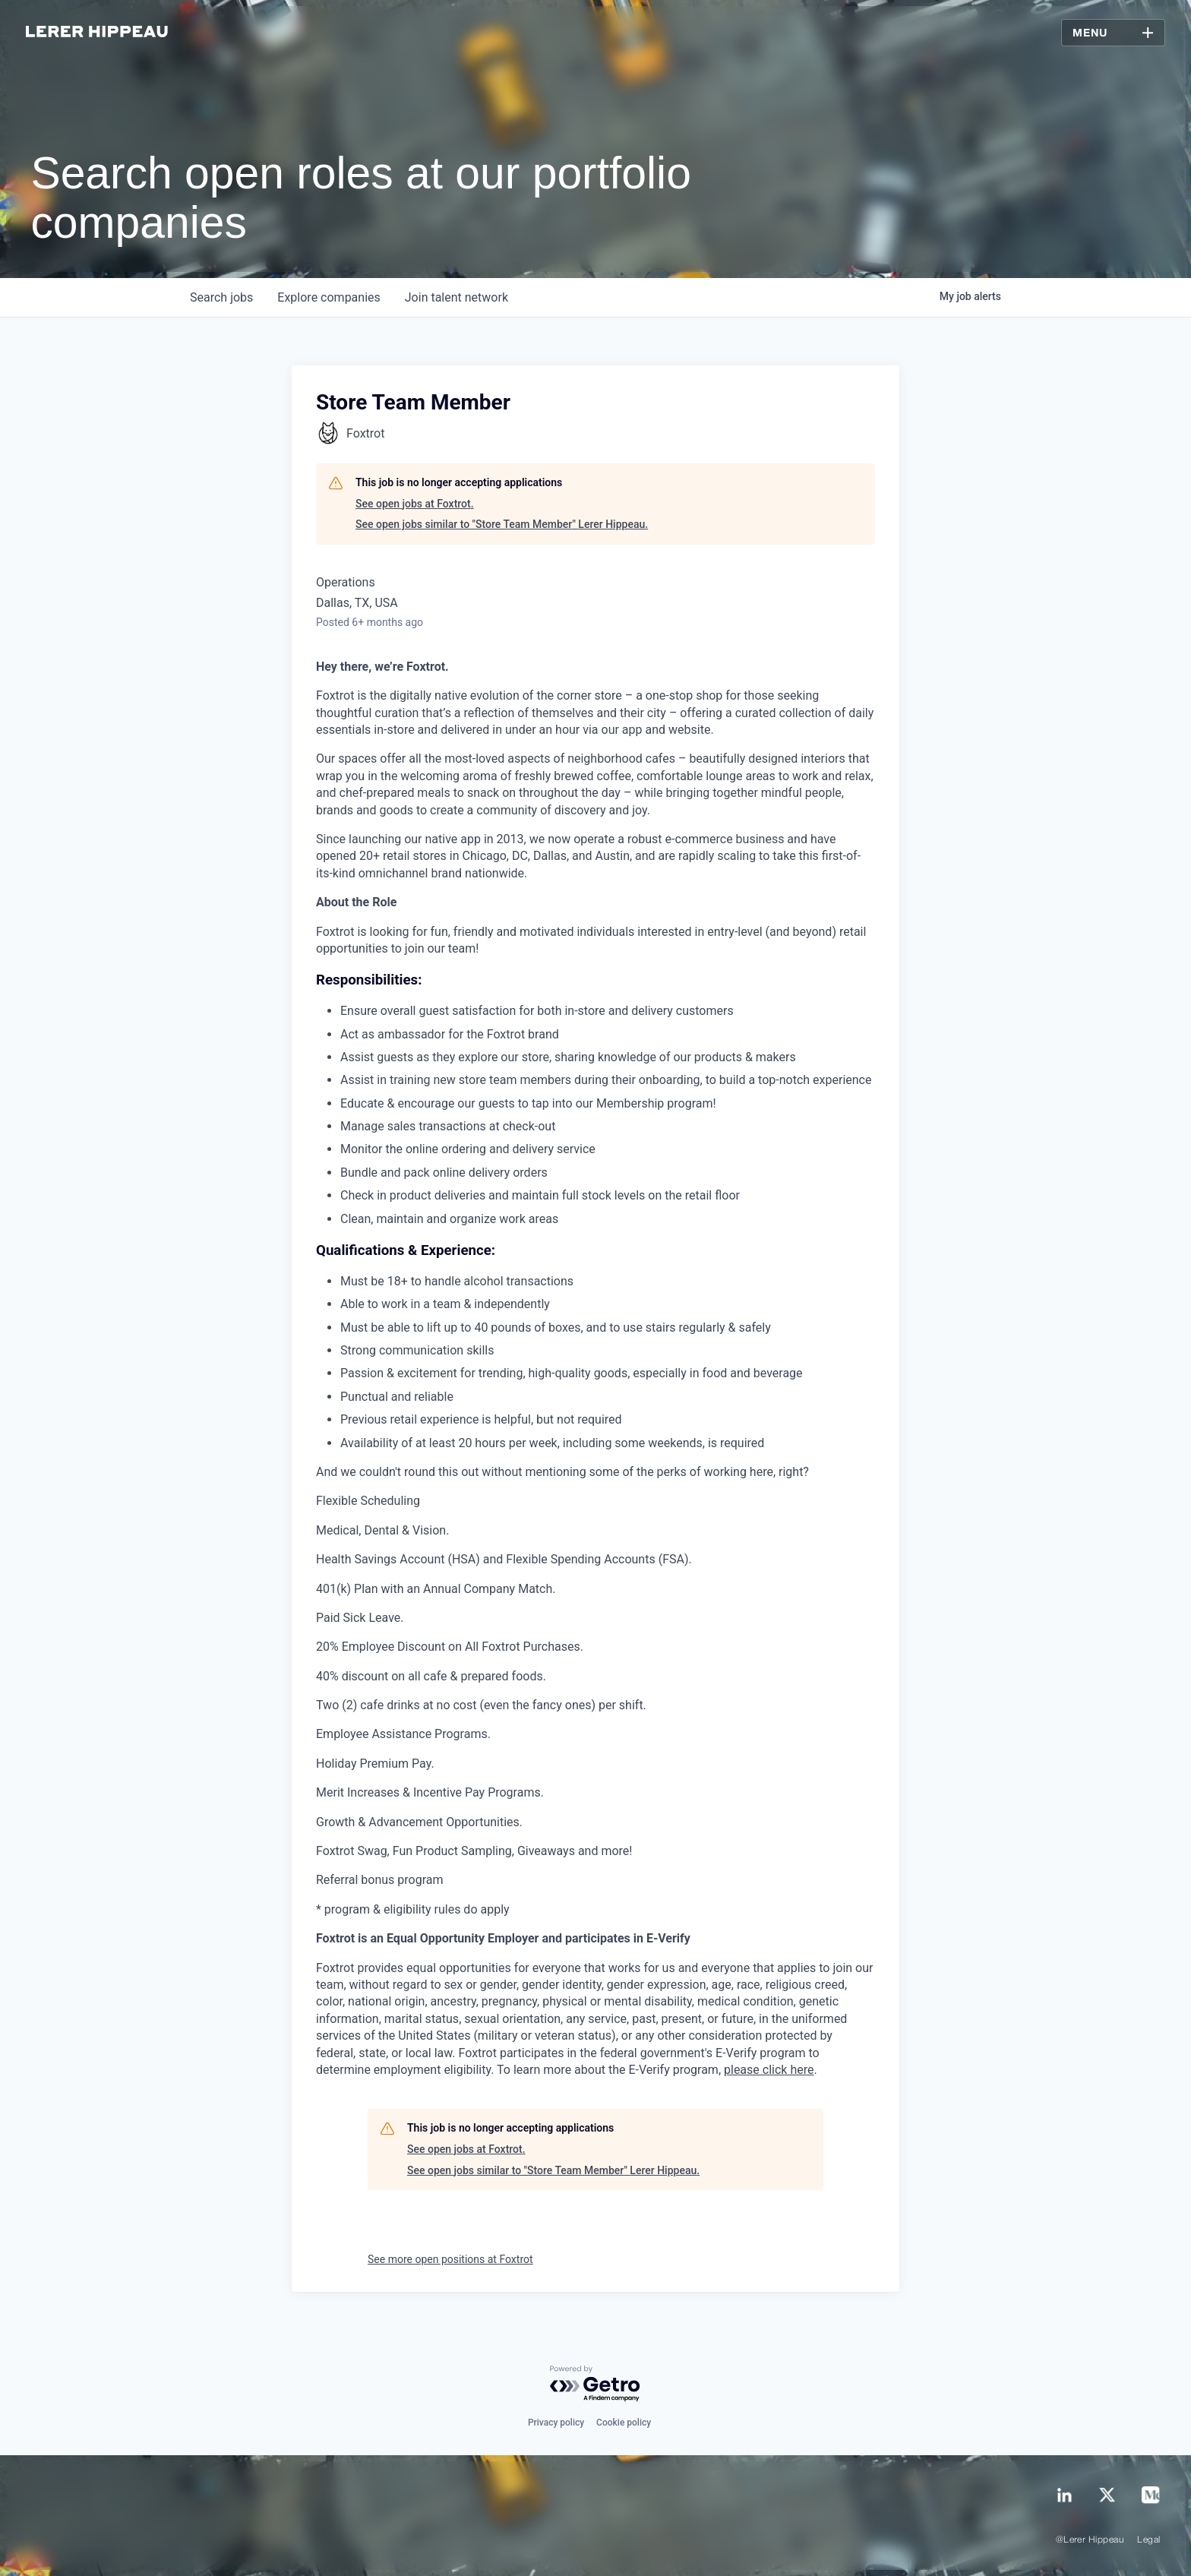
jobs (221, 297)
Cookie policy (623, 2422)
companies (328, 297)
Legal (1148, 2540)
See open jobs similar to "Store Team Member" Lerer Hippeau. (501, 524)
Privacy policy (556, 2422)
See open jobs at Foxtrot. (414, 504)
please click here (768, 2069)
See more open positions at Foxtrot (450, 2259)
